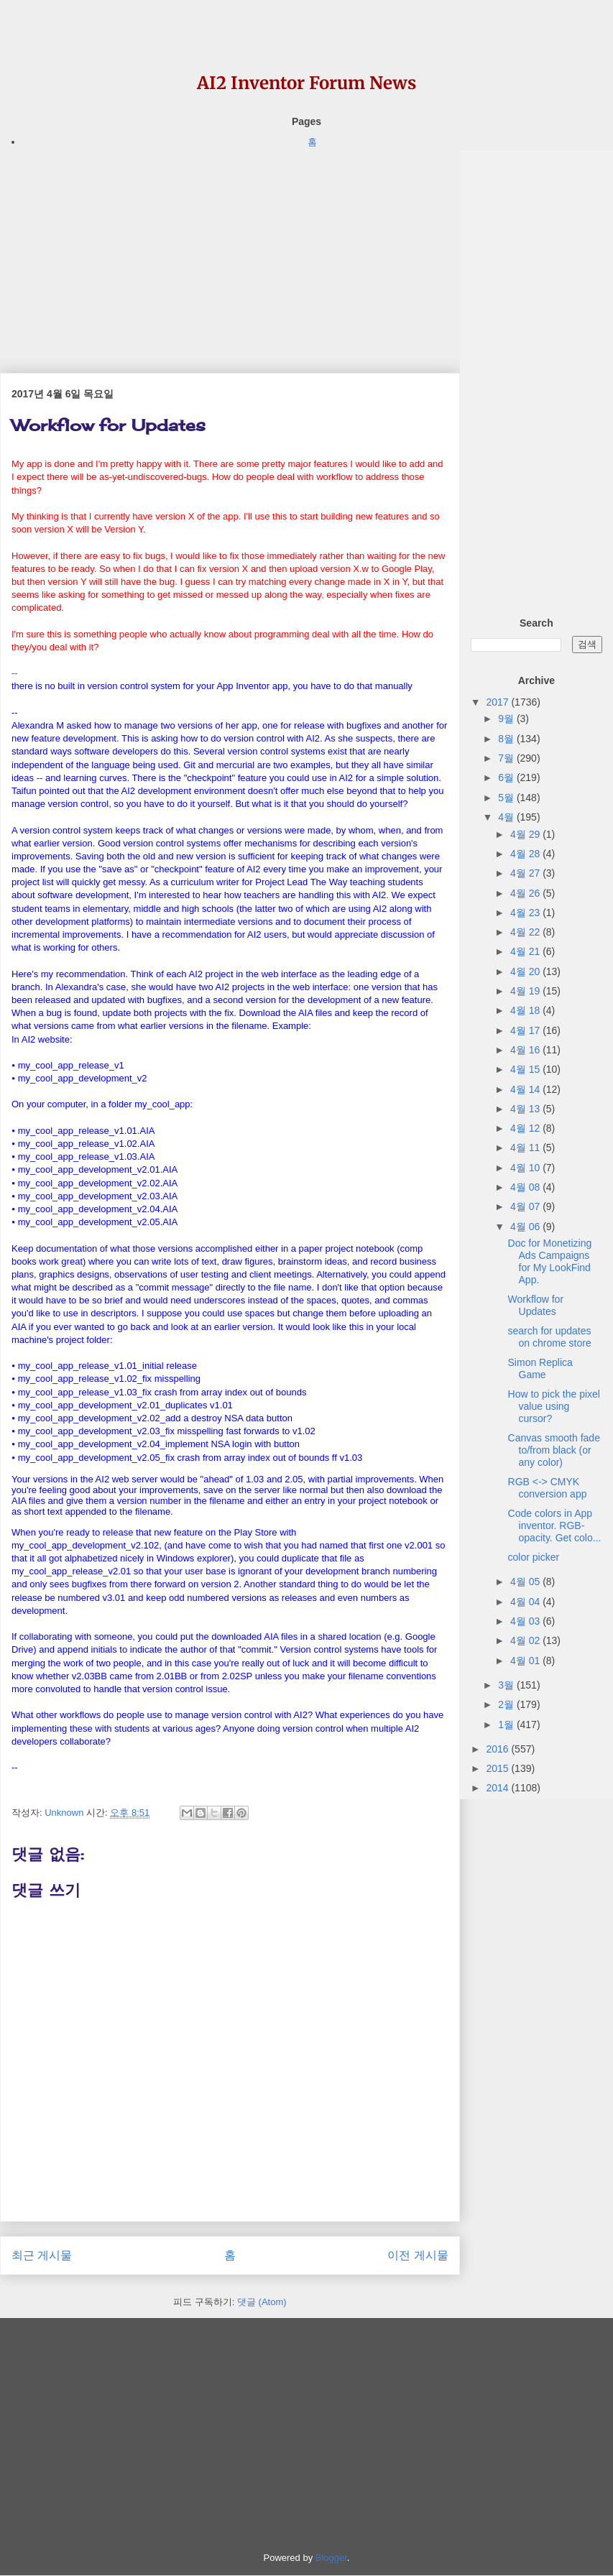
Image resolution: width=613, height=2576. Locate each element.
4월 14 (526, 1089)
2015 (498, 1768)
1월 (507, 1724)
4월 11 (526, 1147)
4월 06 (526, 1226)
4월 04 (526, 1601)
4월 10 (526, 1167)
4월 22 (526, 932)
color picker (534, 1557)
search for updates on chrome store (549, 1337)
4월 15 (526, 1069)
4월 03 (526, 1621)
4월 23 (526, 912)
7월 (507, 758)
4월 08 (526, 1187)
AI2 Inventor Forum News (306, 83)
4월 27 (526, 873)
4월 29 (526, 834)
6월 (507, 777)
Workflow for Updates (536, 1305)
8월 (507, 738)
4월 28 (526, 853)
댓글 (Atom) (262, 2301)
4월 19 (526, 991)
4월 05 (526, 1581)
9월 (507, 718)
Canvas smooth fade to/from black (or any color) (554, 1450)
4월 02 (526, 1640)
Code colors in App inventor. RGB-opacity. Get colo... (555, 1525)
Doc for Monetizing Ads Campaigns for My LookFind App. (550, 1261)
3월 (507, 1685)
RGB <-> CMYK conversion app (547, 1488)
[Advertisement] (230, 250)
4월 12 (526, 1128)
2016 (498, 1749)
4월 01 (526, 1660)
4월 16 (526, 1050)
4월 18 (526, 1010)
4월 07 (526, 1206)
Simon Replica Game (540, 1368)
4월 (507, 817)
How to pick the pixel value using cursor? (554, 1406)
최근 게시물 (41, 2255)
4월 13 (526, 1108)
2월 (507, 1704)
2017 (498, 702)
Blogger (331, 2557)
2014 (498, 1787)
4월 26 (526, 893)
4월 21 (526, 951)
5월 (507, 797)
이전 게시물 (417, 2255)
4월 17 (526, 1030)
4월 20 (526, 971)
